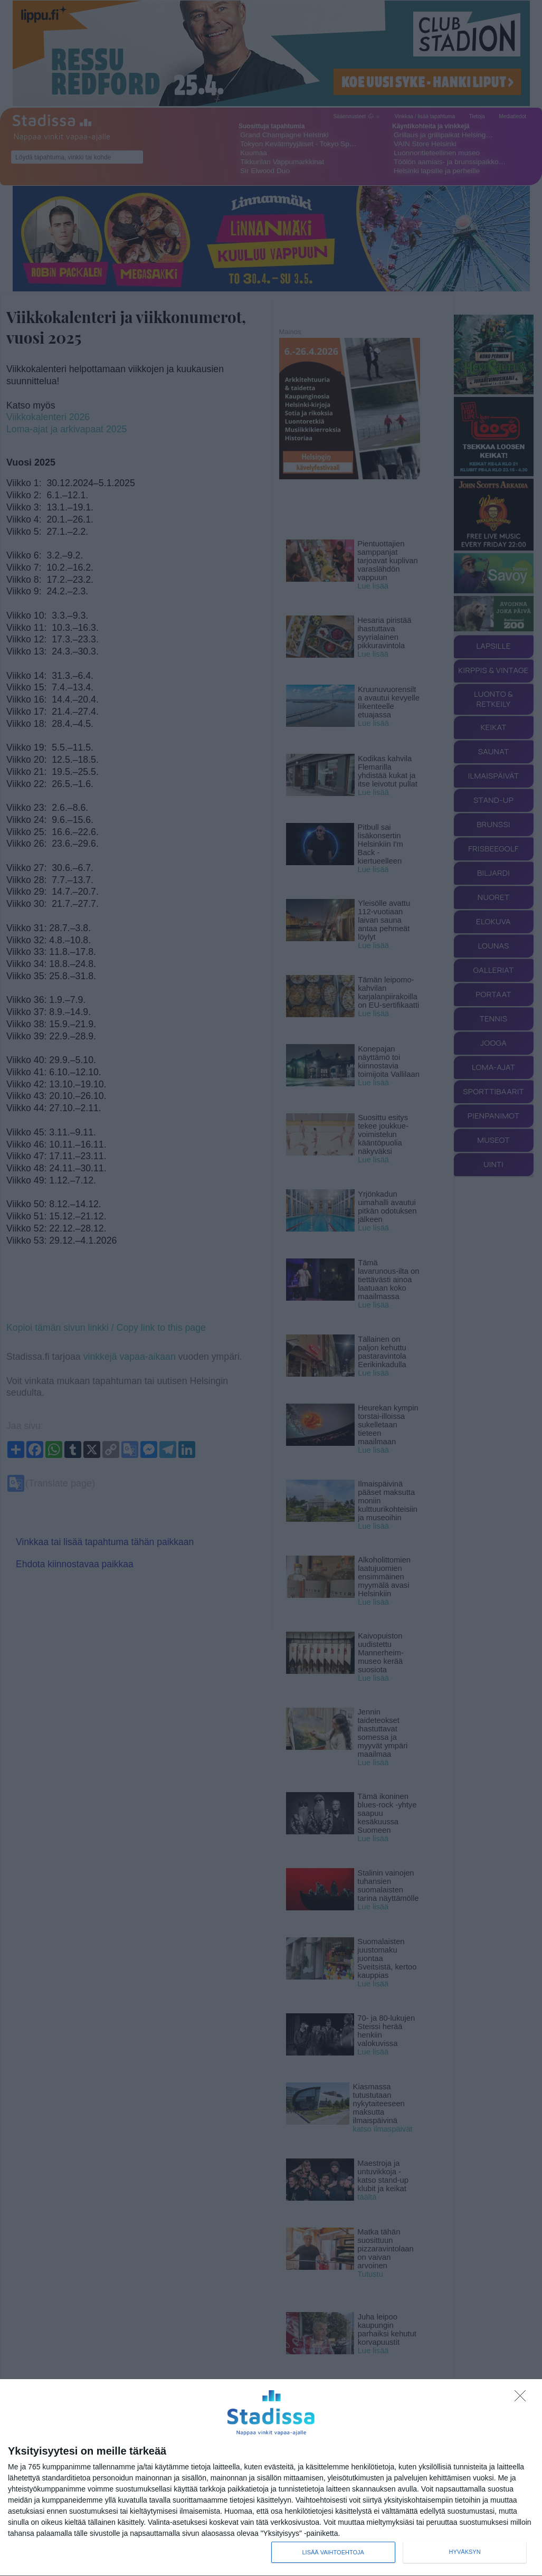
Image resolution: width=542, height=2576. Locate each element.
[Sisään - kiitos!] (523, 2398)
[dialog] (271, 2478)
